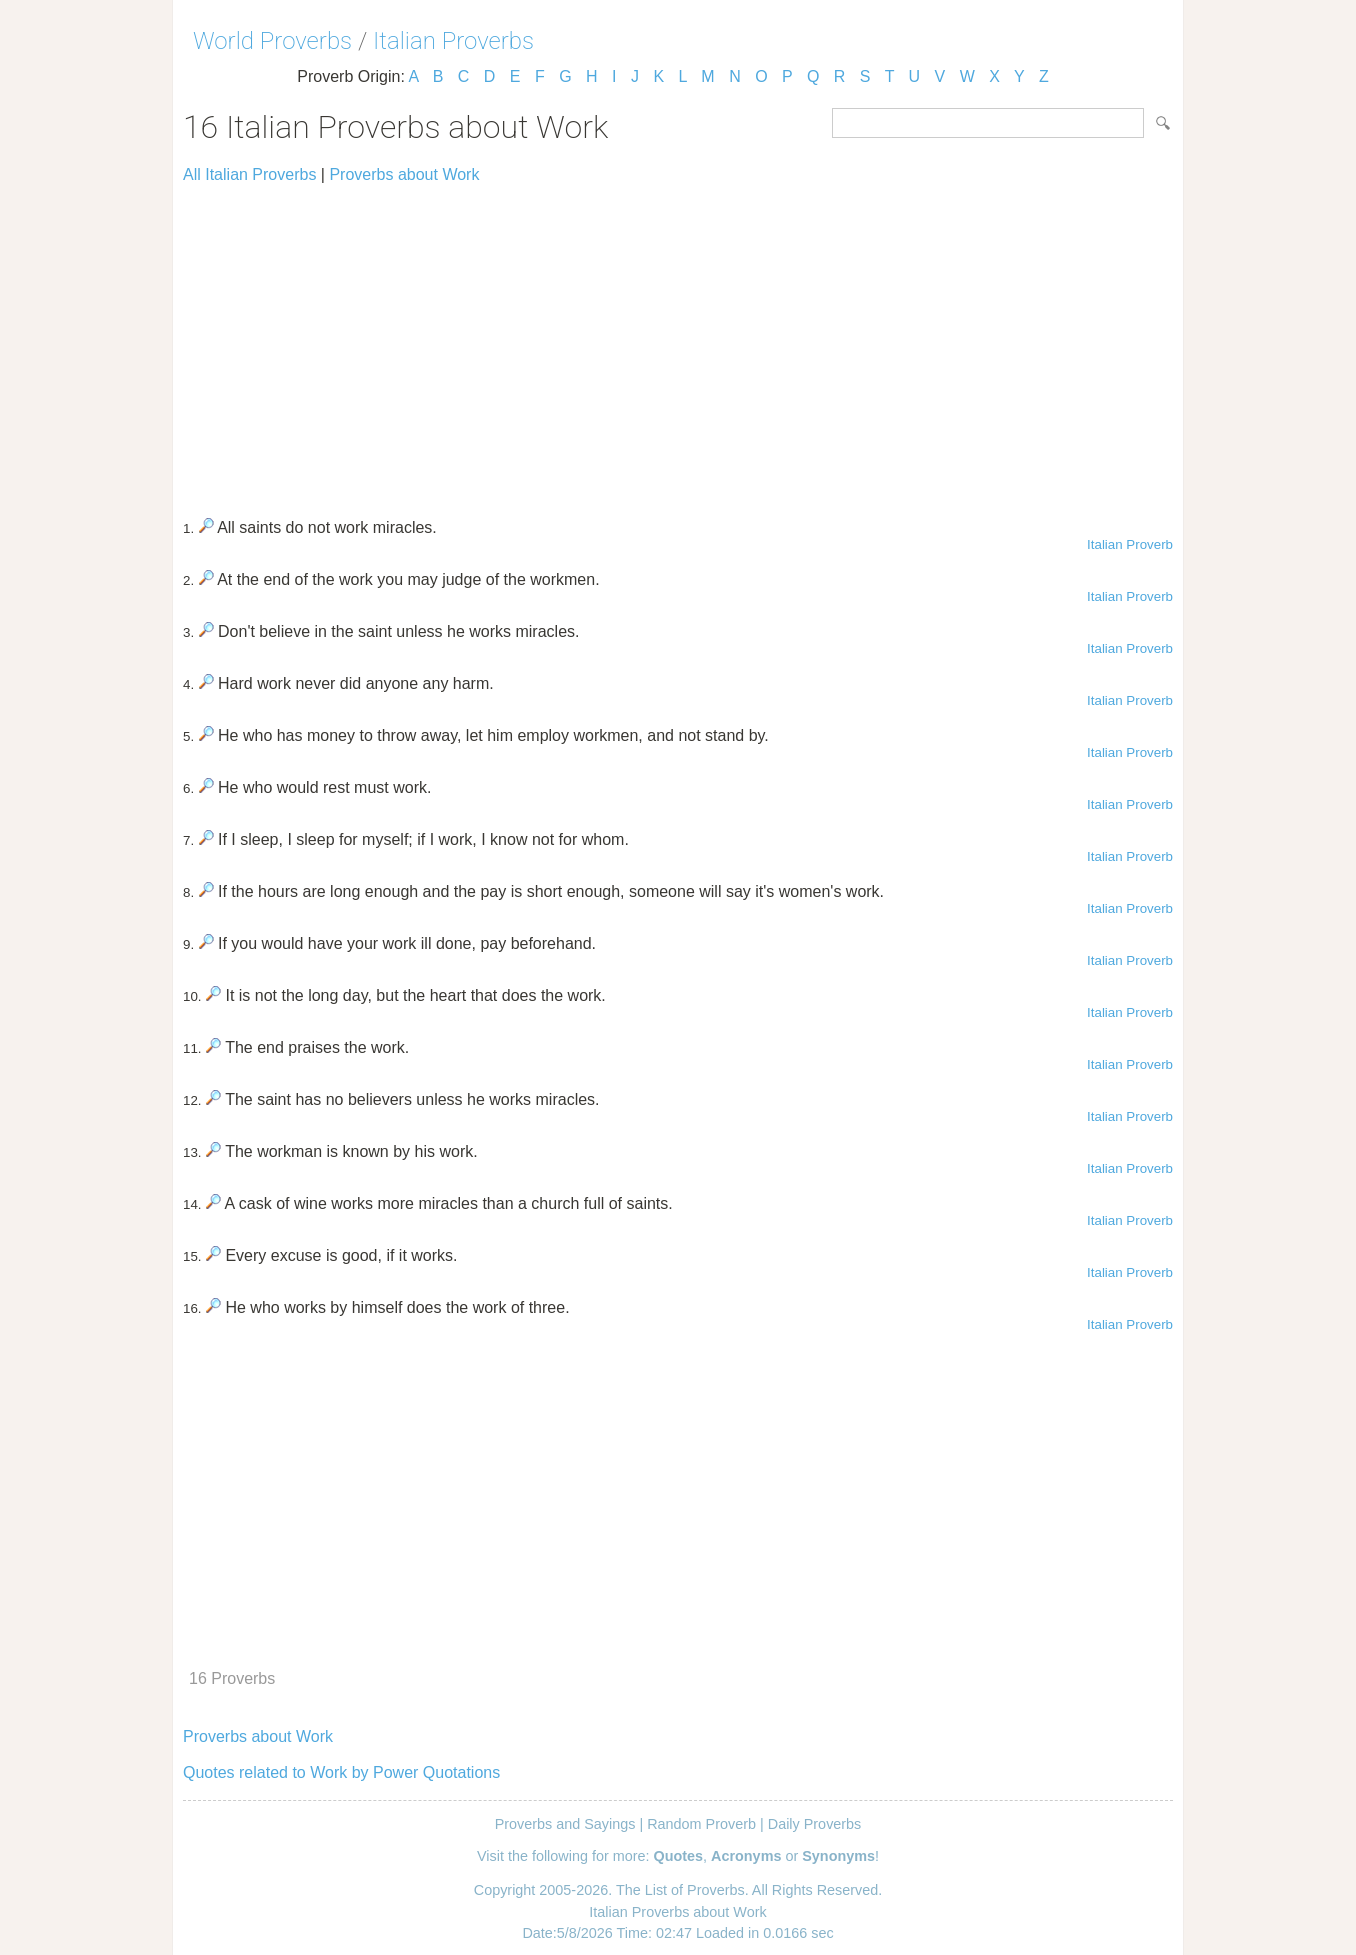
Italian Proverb (1130, 544)
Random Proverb (701, 1824)
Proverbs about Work (404, 174)
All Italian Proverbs (249, 174)
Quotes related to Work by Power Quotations (341, 1772)
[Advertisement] (678, 342)
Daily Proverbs (815, 1824)
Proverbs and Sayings (565, 1824)
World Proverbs (272, 41)
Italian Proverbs (453, 41)
